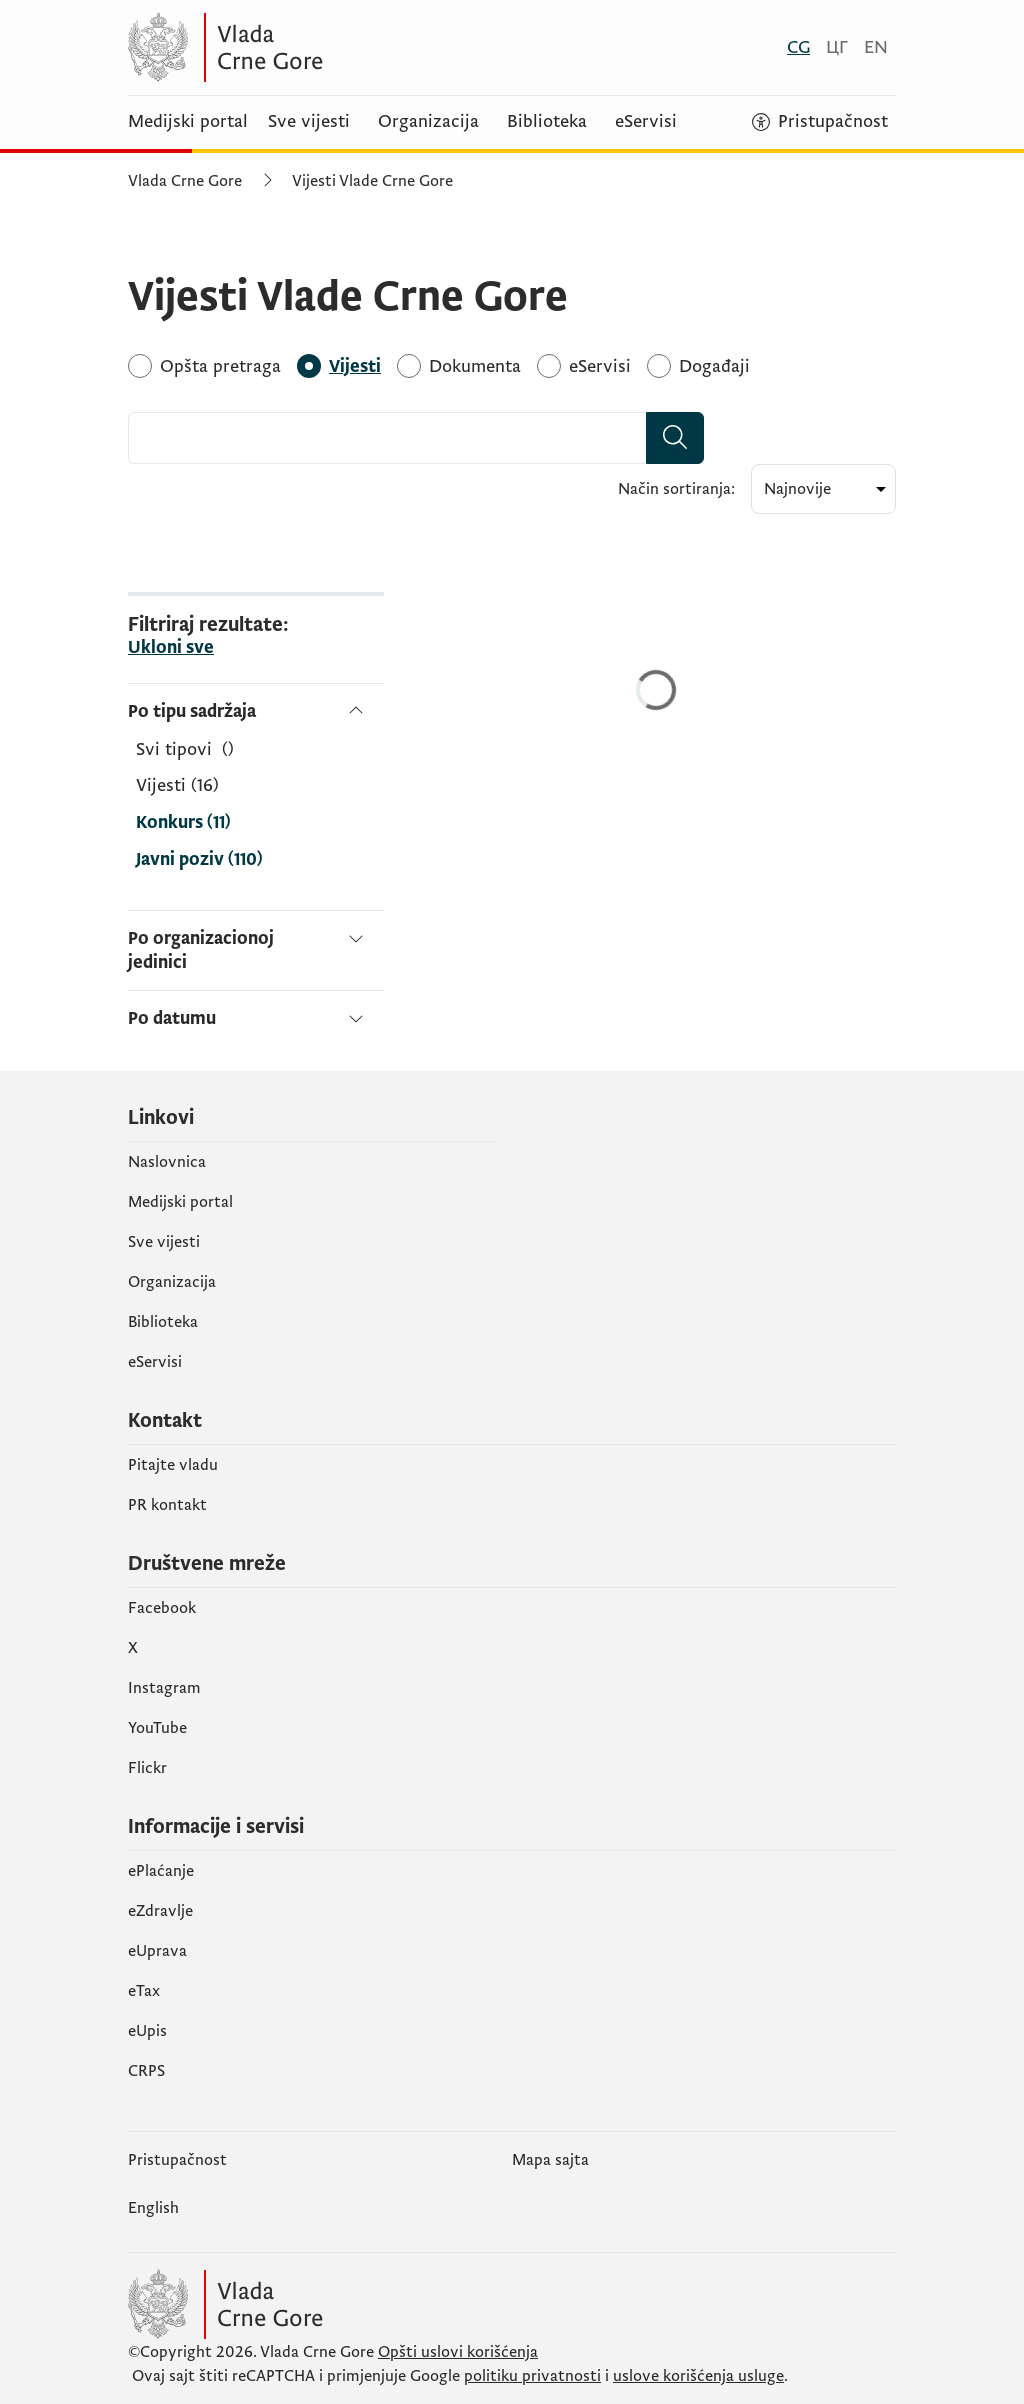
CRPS (146, 2071)
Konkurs (183, 823)
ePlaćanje (161, 1871)
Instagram (164, 1688)
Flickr (147, 1768)
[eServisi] (600, 366)
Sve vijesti (309, 122)
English (153, 2208)
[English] (876, 47)
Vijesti (177, 786)
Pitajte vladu (173, 1465)
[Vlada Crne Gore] (323, 47)
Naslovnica (167, 1162)
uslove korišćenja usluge (698, 2376)
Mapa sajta (550, 2160)
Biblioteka (547, 122)
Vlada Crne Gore (185, 181)
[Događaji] (714, 366)
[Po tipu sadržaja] (256, 711)
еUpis (147, 2031)
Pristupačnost (177, 2160)
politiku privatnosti (532, 2376)
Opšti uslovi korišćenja (458, 2352)
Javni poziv (199, 860)
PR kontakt (167, 1505)
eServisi (646, 122)
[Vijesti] (355, 366)
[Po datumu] (256, 1010)
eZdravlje (160, 1911)
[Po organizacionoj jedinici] (256, 950)
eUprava (157, 1951)
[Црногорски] (837, 47)
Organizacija (428, 122)
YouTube (157, 1728)
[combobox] (387, 438)
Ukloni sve (171, 648)
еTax (144, 1991)
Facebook (162, 1608)
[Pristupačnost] (820, 122)
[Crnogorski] (798, 47)
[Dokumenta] (475, 366)
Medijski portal (188, 122)
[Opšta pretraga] (220, 366)
